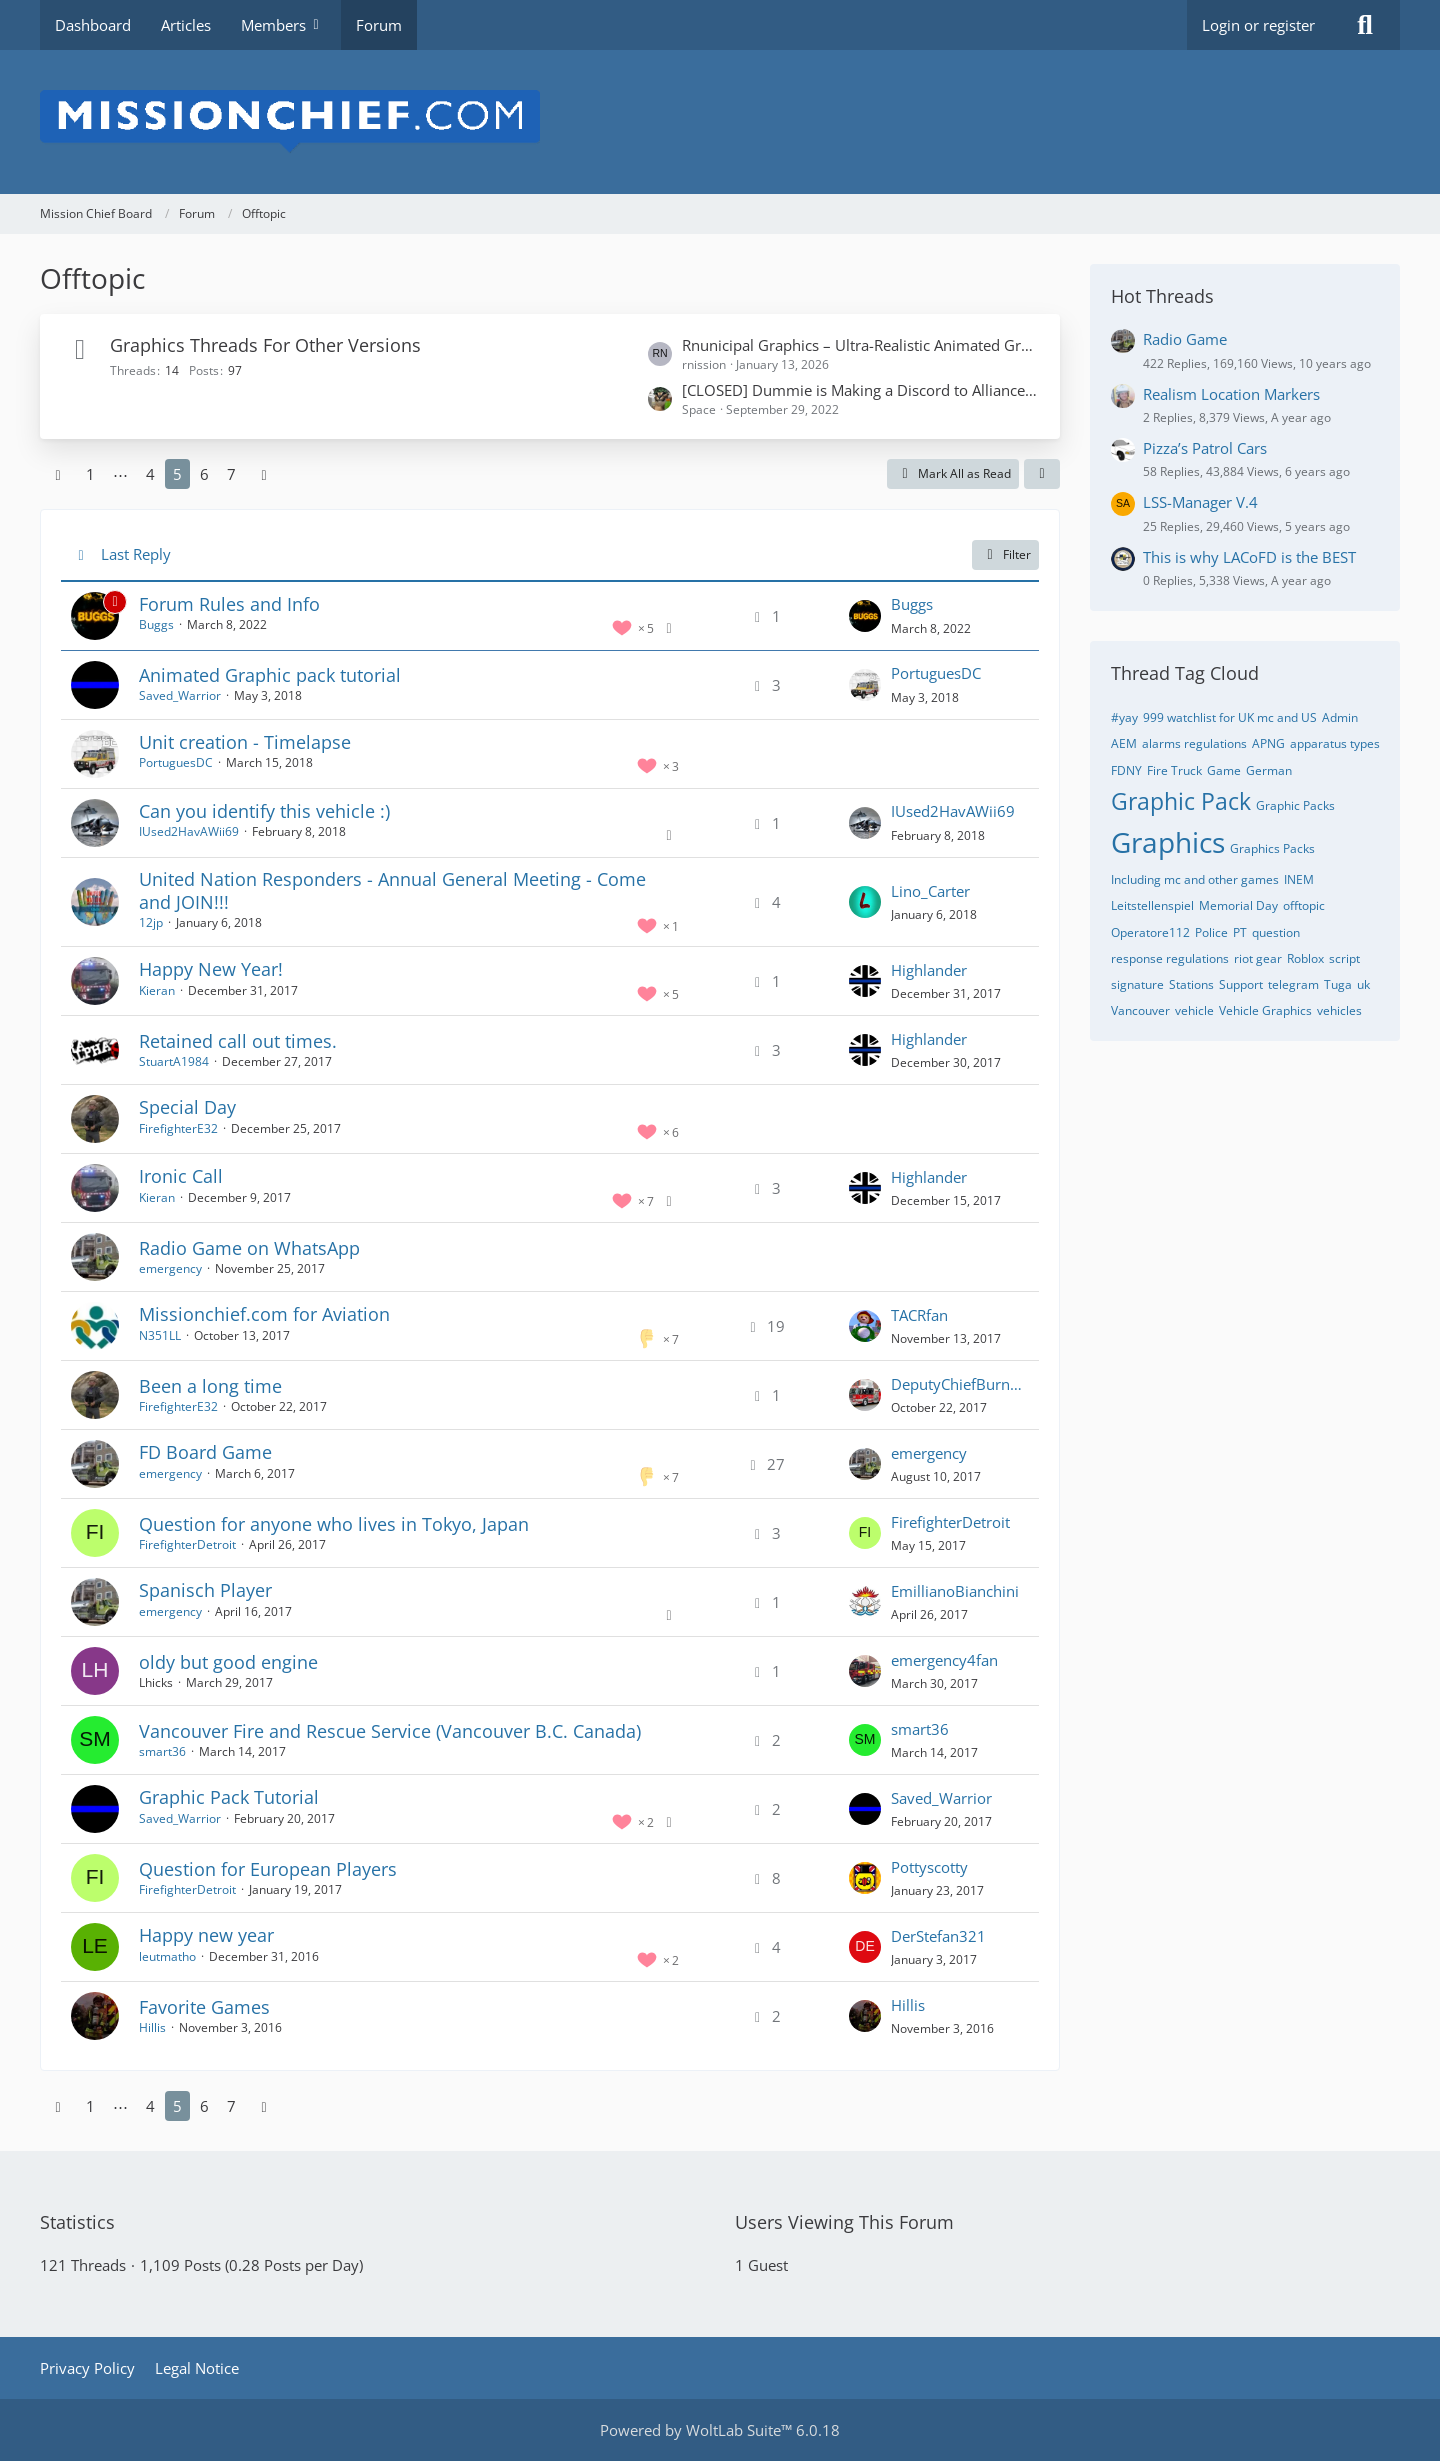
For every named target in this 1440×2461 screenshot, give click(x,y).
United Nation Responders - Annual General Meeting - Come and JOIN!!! (392, 890)
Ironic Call (181, 1176)
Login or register (1258, 25)
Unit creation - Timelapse (245, 742)
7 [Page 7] (231, 474)
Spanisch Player (205, 1590)
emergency (170, 1268)
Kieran (157, 990)
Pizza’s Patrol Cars (1205, 448)
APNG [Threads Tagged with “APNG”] (1268, 743)
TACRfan (919, 1315)
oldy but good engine (228, 1662)
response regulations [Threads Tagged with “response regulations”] (1170, 958)
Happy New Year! (211, 969)
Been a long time (210, 1386)
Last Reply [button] (136, 554)
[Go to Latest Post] (865, 616)
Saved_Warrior (180, 695)
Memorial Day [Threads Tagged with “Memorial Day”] (1238, 905)
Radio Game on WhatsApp (249, 1248)
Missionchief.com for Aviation (264, 1314)
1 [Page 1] (90, 474)
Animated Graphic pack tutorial (270, 675)
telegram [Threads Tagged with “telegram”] (1293, 984)
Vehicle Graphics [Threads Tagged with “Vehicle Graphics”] (1265, 1010)
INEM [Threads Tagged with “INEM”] (1299, 879)
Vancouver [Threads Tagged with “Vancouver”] (1140, 1010)
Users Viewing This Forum (844, 2222)
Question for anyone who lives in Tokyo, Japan (334, 1524)
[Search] (1365, 25)
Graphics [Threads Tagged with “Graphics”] (1168, 842)
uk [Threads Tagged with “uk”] (1363, 984)
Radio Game (1185, 339)
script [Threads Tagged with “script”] (1344, 958)
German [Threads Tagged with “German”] (1269, 770)
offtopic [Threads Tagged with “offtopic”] (1304, 905)
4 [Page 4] (150, 474)
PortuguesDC (936, 673)
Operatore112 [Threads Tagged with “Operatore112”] (1150, 932)
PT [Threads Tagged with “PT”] (1240, 932)
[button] (1042, 474)
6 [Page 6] (204, 474)
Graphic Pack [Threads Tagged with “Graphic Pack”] (1181, 801)
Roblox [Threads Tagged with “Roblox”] (1305, 958)
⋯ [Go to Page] (120, 474)
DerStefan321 (938, 1936)
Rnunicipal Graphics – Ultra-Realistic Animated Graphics (861, 345)
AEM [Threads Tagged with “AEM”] (1124, 743)
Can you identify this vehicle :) (264, 811)
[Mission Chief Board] (720, 122)
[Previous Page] (58, 474)
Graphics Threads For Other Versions (265, 345)
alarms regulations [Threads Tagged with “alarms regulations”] (1194, 743)
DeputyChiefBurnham (960, 1384)
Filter (1005, 554)
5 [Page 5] (177, 474)
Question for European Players (268, 1869)
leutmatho (167, 1956)
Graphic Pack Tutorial (229, 1797)
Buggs (156, 624)
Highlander (929, 970)
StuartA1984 (174, 1061)
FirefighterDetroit (187, 1544)
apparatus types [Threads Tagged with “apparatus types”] (1335, 743)
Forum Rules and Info (229, 604)
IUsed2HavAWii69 (189, 831)
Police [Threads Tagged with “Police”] (1211, 932)
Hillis (152, 2027)
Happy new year (206, 1935)
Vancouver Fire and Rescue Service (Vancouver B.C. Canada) (390, 1731)
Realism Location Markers (1231, 394)
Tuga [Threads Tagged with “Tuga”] (1338, 984)
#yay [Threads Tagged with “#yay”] (1124, 717)
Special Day (187, 1107)
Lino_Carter (930, 891)
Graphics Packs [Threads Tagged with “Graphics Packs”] (1272, 848)
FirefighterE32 (178, 1128)
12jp (151, 922)
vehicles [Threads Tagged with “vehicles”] (1339, 1010)
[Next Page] (264, 474)
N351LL (160, 1335)
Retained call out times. (238, 1041)
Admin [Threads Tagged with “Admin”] (1340, 717)
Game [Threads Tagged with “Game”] (1224, 770)
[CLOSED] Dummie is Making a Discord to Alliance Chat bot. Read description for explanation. (861, 390)
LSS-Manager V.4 (1200, 502)
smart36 (162, 1751)
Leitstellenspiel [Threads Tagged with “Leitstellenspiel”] (1152, 905)
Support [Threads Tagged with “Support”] (1241, 984)
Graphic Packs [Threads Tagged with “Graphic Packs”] (1295, 805)
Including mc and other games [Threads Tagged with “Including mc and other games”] (1195, 879)
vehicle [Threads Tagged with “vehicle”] (1194, 1010)
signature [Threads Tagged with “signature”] (1137, 984)
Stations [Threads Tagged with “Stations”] (1191, 984)
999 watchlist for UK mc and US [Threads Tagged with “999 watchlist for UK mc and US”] (1230, 717)
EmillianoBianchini (955, 1591)
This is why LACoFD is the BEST (1249, 557)
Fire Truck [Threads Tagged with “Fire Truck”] (1174, 770)
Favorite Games (204, 2007)
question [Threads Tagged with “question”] (1276, 932)
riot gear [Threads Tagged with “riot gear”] (1258, 958)
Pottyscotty (929, 1867)
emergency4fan (944, 1660)
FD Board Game (205, 1452)
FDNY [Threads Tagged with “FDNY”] (1126, 770)
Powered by (720, 2430)
